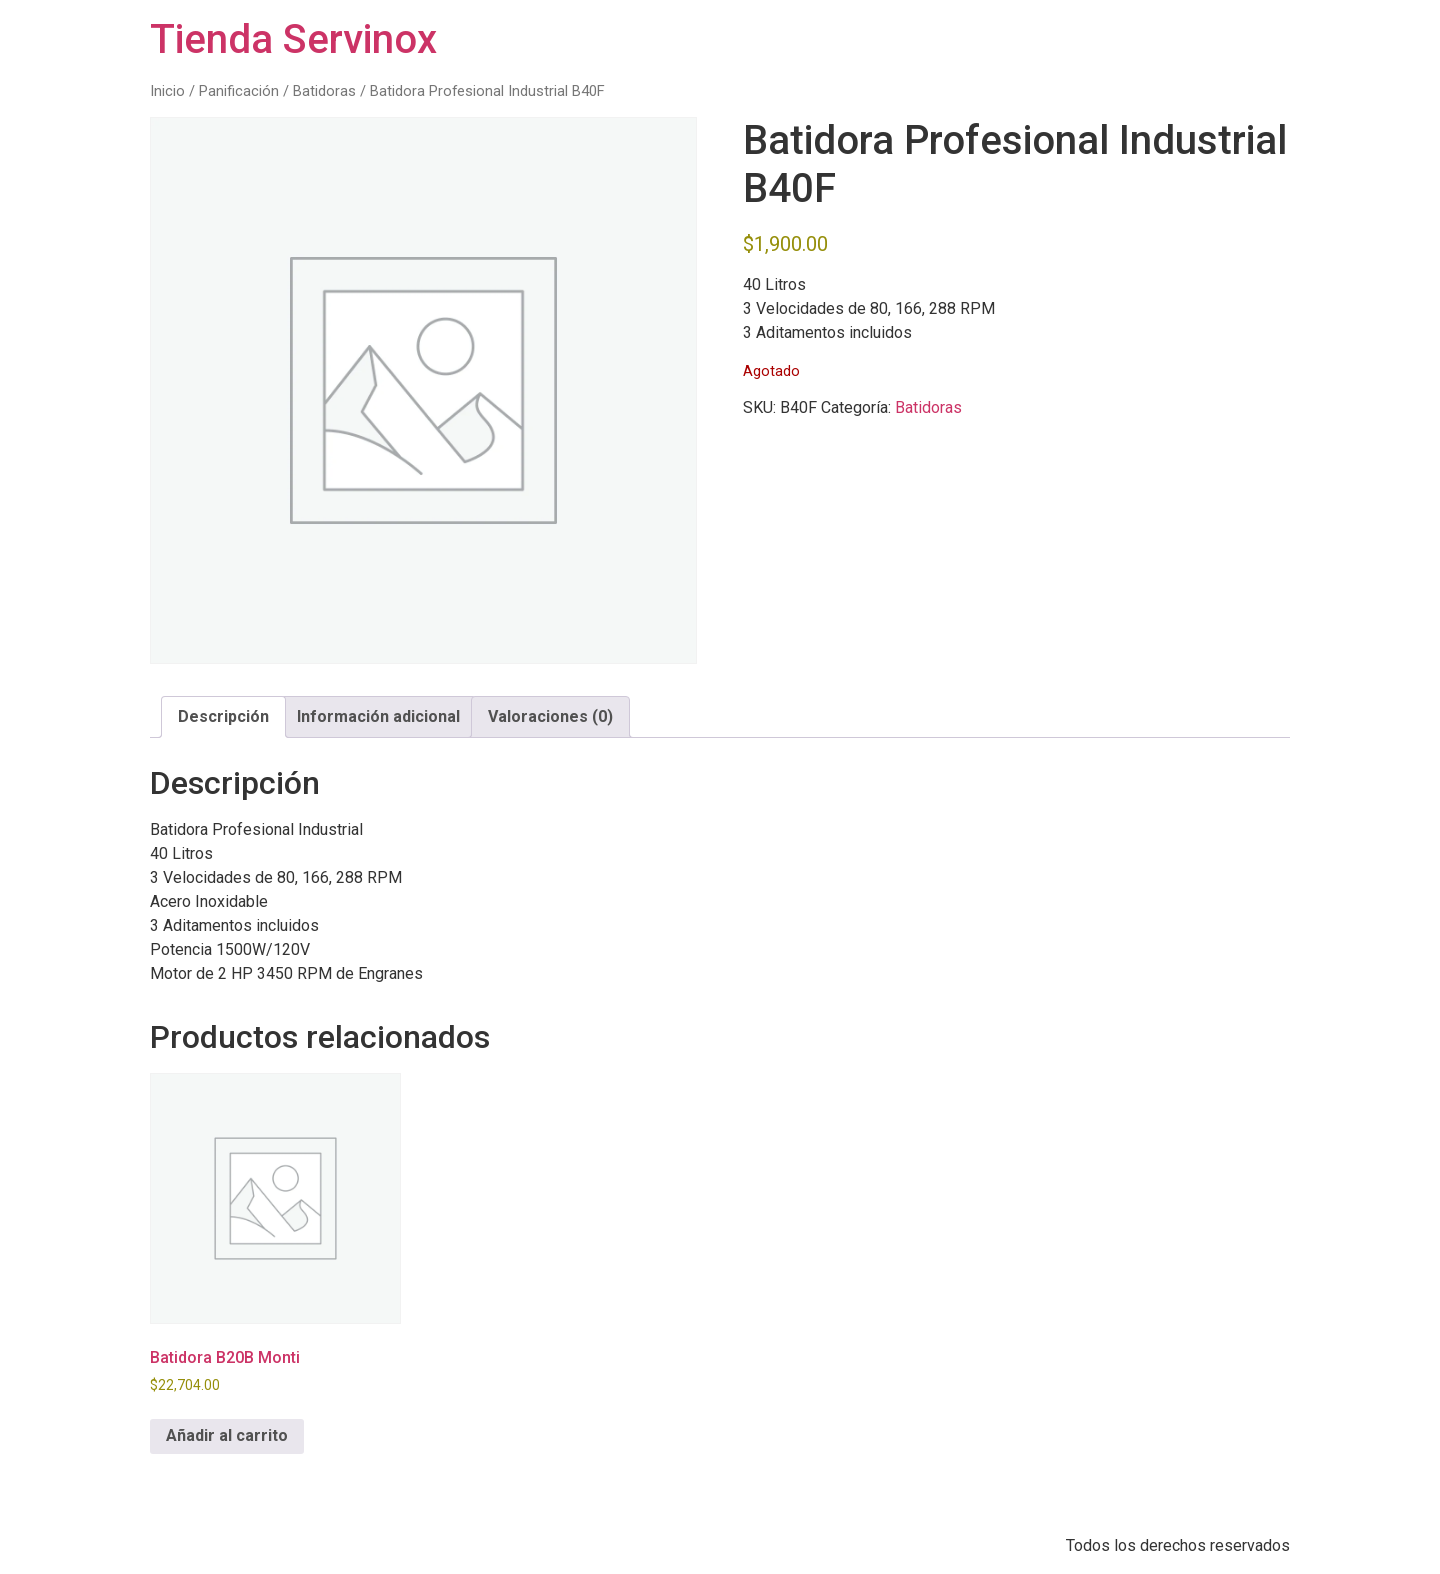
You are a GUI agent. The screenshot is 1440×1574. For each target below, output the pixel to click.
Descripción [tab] (223, 716)
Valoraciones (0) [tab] (550, 716)
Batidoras (324, 91)
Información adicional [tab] (378, 716)
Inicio (167, 91)
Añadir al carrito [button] (227, 1435)
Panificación (239, 91)
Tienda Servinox (293, 39)
